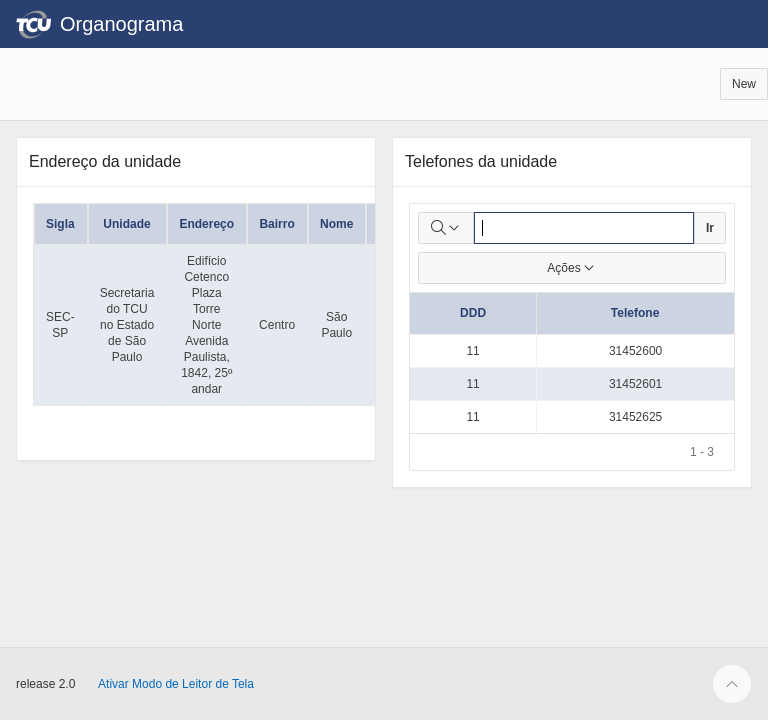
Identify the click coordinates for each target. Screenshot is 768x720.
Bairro (276, 224)
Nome (336, 224)
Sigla (60, 224)
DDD (473, 313)
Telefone (635, 313)
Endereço (206, 224)
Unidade (126, 224)
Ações (571, 268)
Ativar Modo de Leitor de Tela (176, 684)
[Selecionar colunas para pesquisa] (446, 228)
